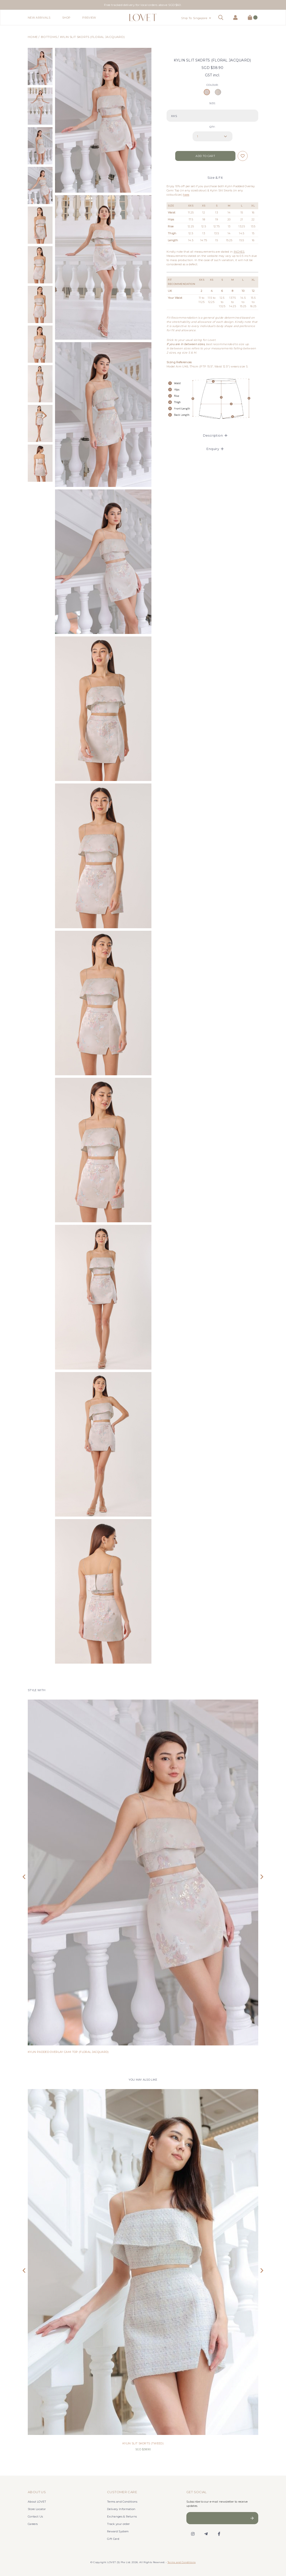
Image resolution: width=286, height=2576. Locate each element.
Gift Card (113, 2539)
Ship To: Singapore (194, 18)
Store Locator (37, 2509)
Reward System (118, 2531)
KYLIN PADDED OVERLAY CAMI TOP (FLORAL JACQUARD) (68, 2052)
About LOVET (37, 2501)
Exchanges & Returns (122, 2516)
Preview (89, 17)
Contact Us (35, 2516)
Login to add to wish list (243, 156)
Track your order (118, 2524)
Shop (66, 17)
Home (33, 37)
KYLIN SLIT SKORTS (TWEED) (143, 2443)
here (186, 194)
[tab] (212, 435)
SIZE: (212, 103)
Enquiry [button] (215, 449)
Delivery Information (121, 2509)
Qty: (212, 126)
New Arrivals (39, 17)
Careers (33, 2524)
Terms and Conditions (122, 2501)
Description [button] (215, 435)
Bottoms (49, 37)
